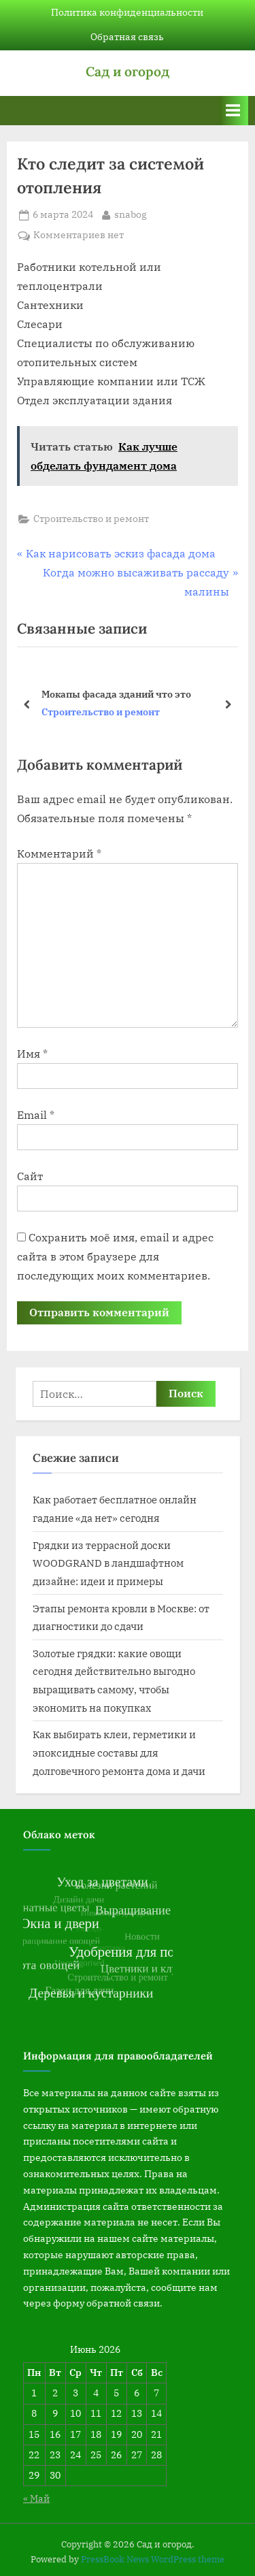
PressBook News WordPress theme (152, 2559)
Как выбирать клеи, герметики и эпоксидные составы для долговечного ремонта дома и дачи (119, 1752)
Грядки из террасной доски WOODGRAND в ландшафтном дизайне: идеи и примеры (108, 1563)
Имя (32, 1053)
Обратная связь (127, 37)
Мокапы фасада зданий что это (116, 693)
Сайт (30, 1176)
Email (35, 1115)
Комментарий (59, 853)
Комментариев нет (78, 235)
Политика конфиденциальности (127, 12)
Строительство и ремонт (91, 518)
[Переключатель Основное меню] (233, 110)
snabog (130, 214)
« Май (36, 2498)
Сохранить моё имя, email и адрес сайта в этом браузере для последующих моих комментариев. (115, 1256)
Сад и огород (127, 71)
